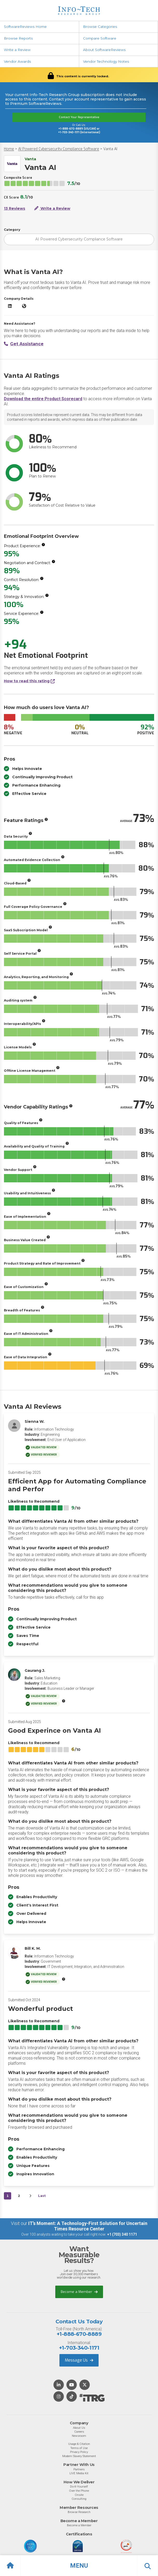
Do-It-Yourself (79, 2486)
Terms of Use (79, 2448)
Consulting (79, 2499)
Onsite (79, 2495)
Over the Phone (79, 2490)
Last (42, 2196)
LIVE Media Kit (79, 2473)
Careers (79, 2431)
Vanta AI (110, 148)
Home (9, 148)
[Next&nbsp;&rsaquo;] (30, 2195)
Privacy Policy (79, 2452)
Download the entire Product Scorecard (43, 398)
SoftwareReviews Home (25, 26)
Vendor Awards (17, 61)
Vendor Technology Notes (106, 61)
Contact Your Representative (79, 117)
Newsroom (79, 2436)
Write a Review (17, 50)
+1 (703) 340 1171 (122, 2234)
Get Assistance (24, 343)
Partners (79, 2469)
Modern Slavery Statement (79, 2456)
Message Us (79, 2360)
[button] (79, 2565)
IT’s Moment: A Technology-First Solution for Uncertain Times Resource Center (87, 2226)
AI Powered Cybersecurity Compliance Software (58, 148)
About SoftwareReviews (104, 50)
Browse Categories (100, 26)
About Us (79, 2428)
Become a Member (79, 2292)
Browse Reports (18, 38)
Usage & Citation (79, 2444)
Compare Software (99, 38)
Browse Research (79, 2512)
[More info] (43, 544)
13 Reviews (14, 208)
